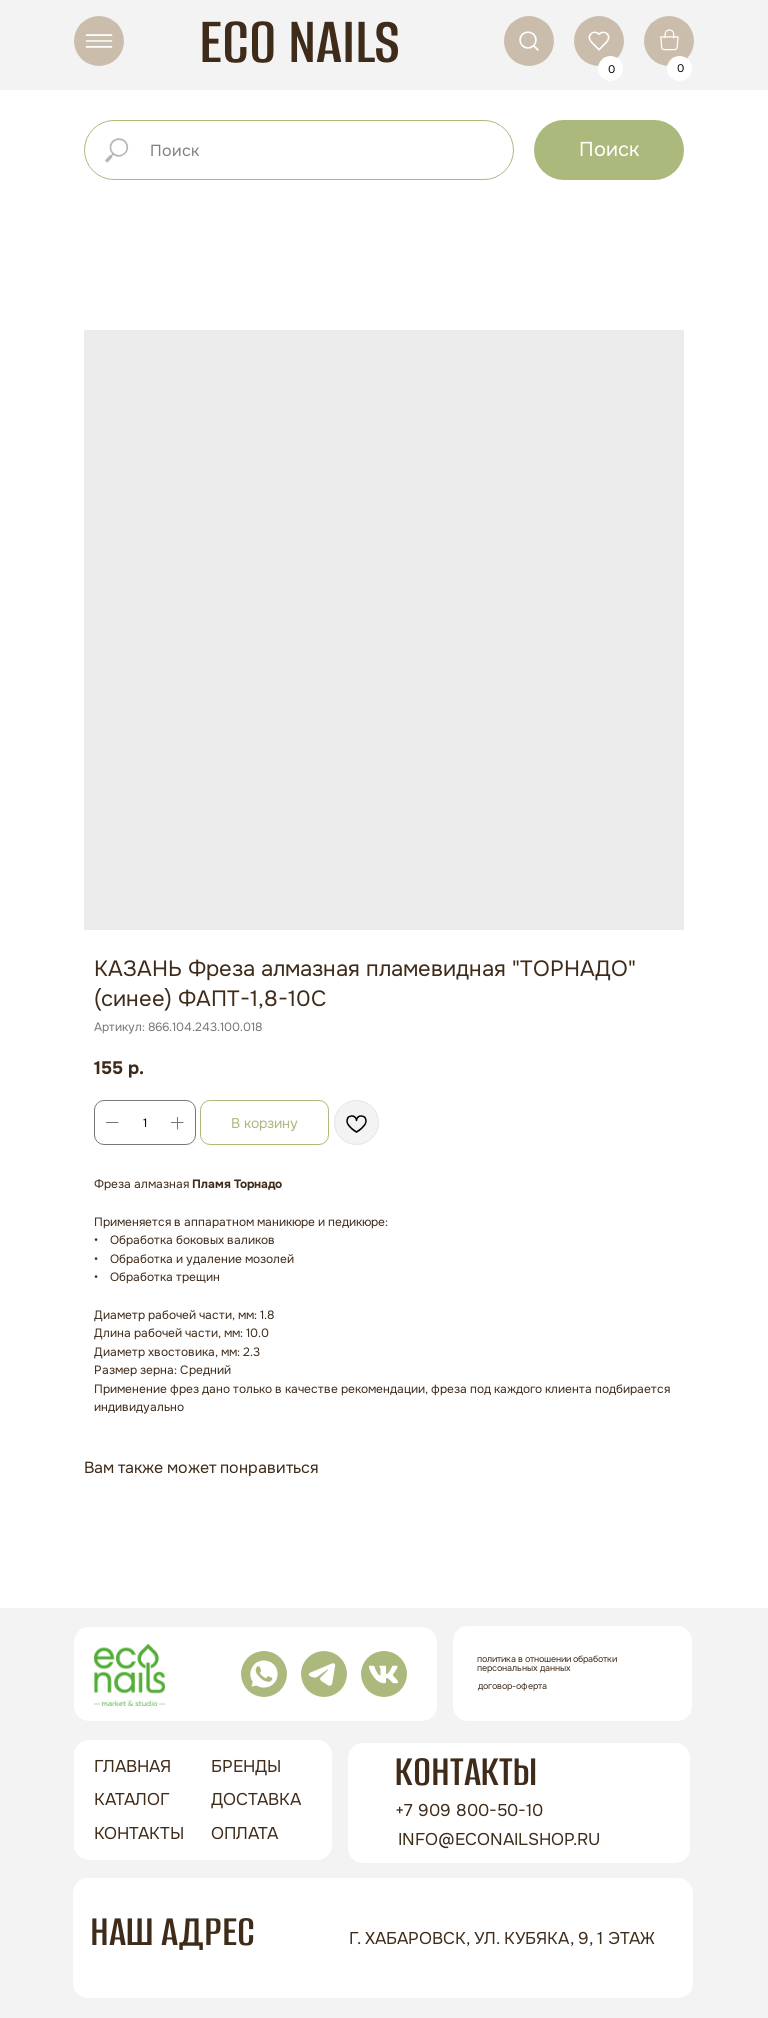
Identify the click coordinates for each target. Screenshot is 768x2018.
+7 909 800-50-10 (469, 1810)
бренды (246, 1766)
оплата (244, 1833)
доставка (256, 1799)
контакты (139, 1833)
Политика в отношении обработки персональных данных (547, 1663)
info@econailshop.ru (499, 1839)
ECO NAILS (299, 41)
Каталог (132, 1799)
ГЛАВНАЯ (132, 1766)
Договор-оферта (512, 1686)
